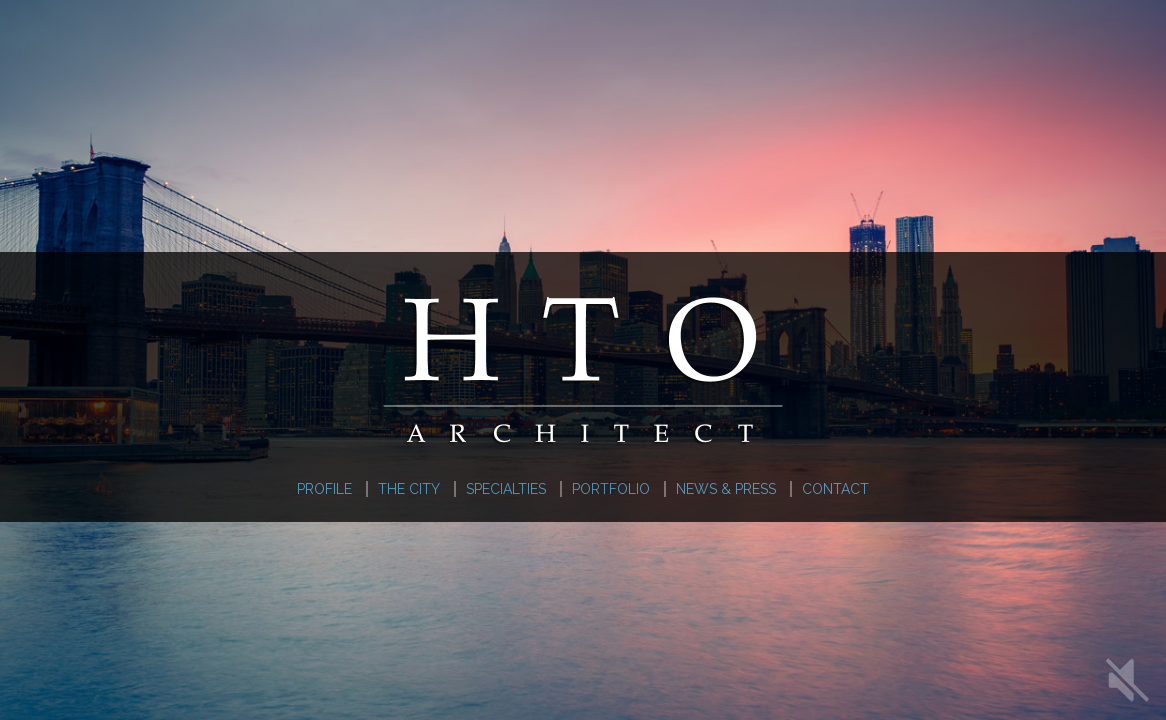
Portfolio (611, 489)
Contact (835, 489)
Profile (324, 489)
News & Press (726, 489)
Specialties (506, 489)
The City (409, 489)
